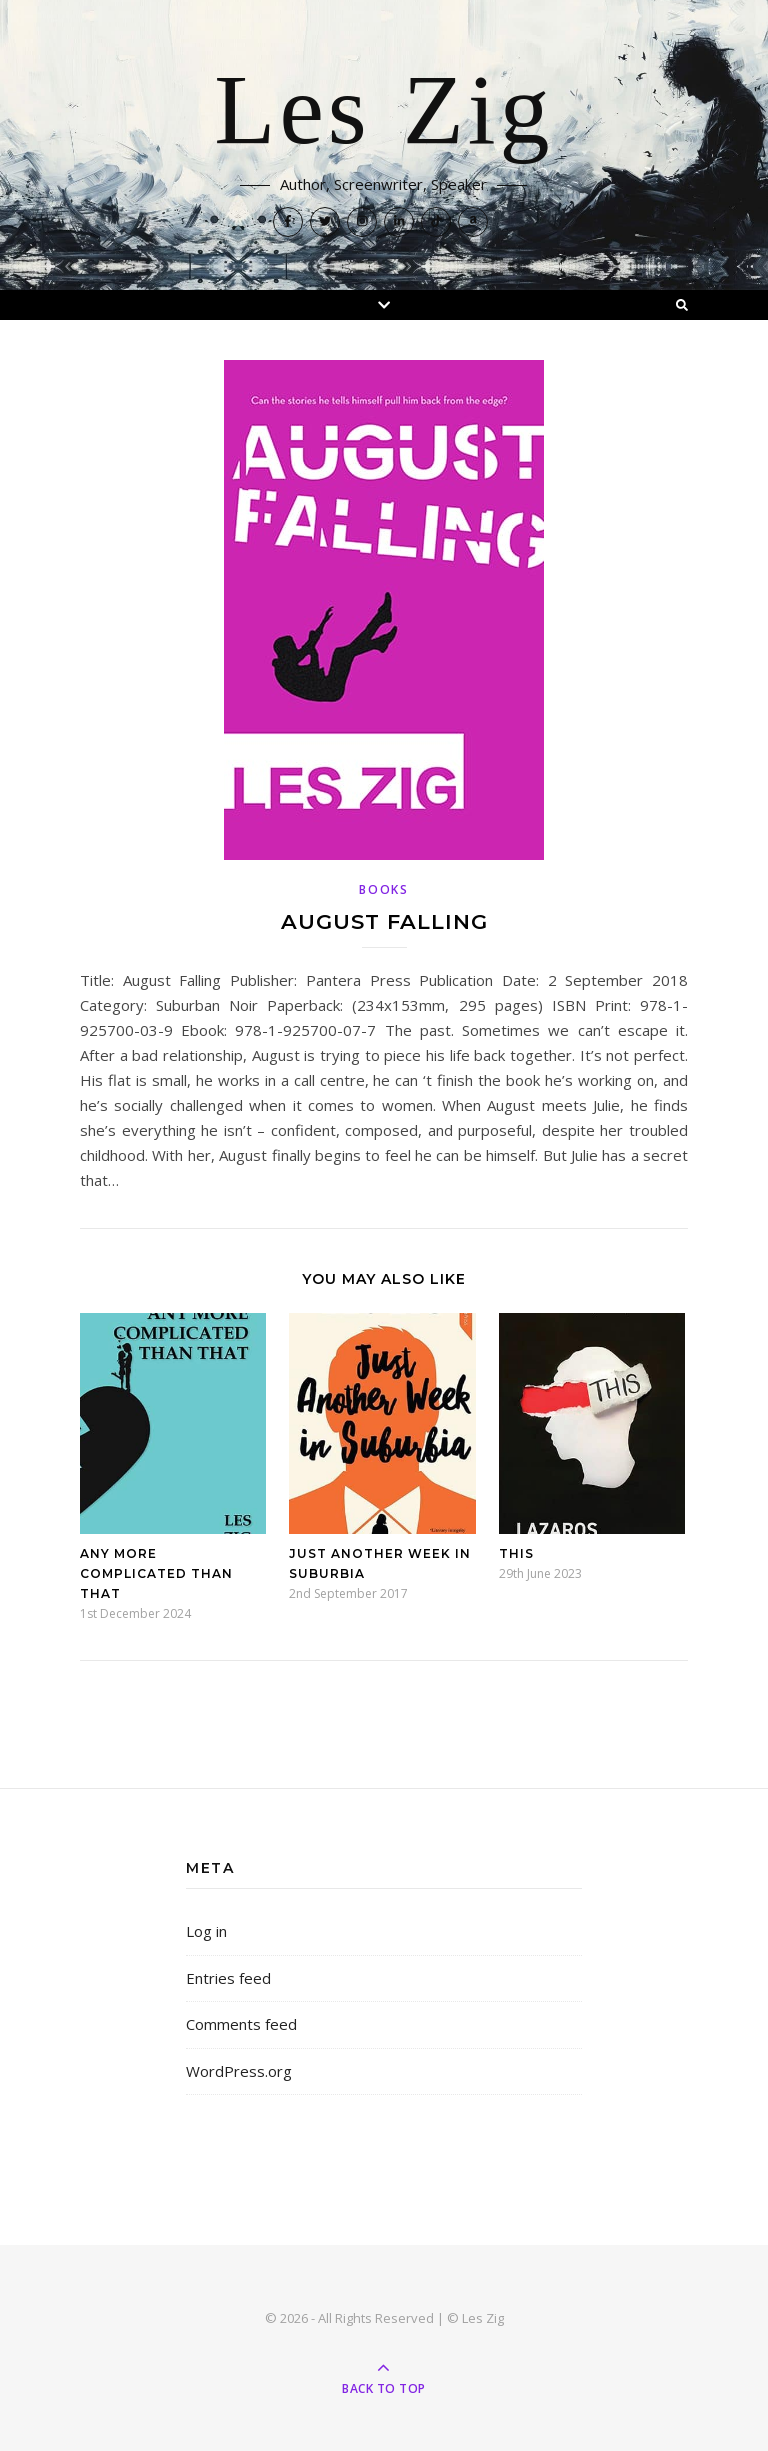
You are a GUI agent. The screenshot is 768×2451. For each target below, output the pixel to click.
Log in (206, 1931)
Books (384, 889)
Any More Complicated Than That (156, 1573)
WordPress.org (239, 2071)
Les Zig (383, 112)
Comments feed (241, 2024)
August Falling (384, 921)
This (516, 1553)
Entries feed (228, 1978)
